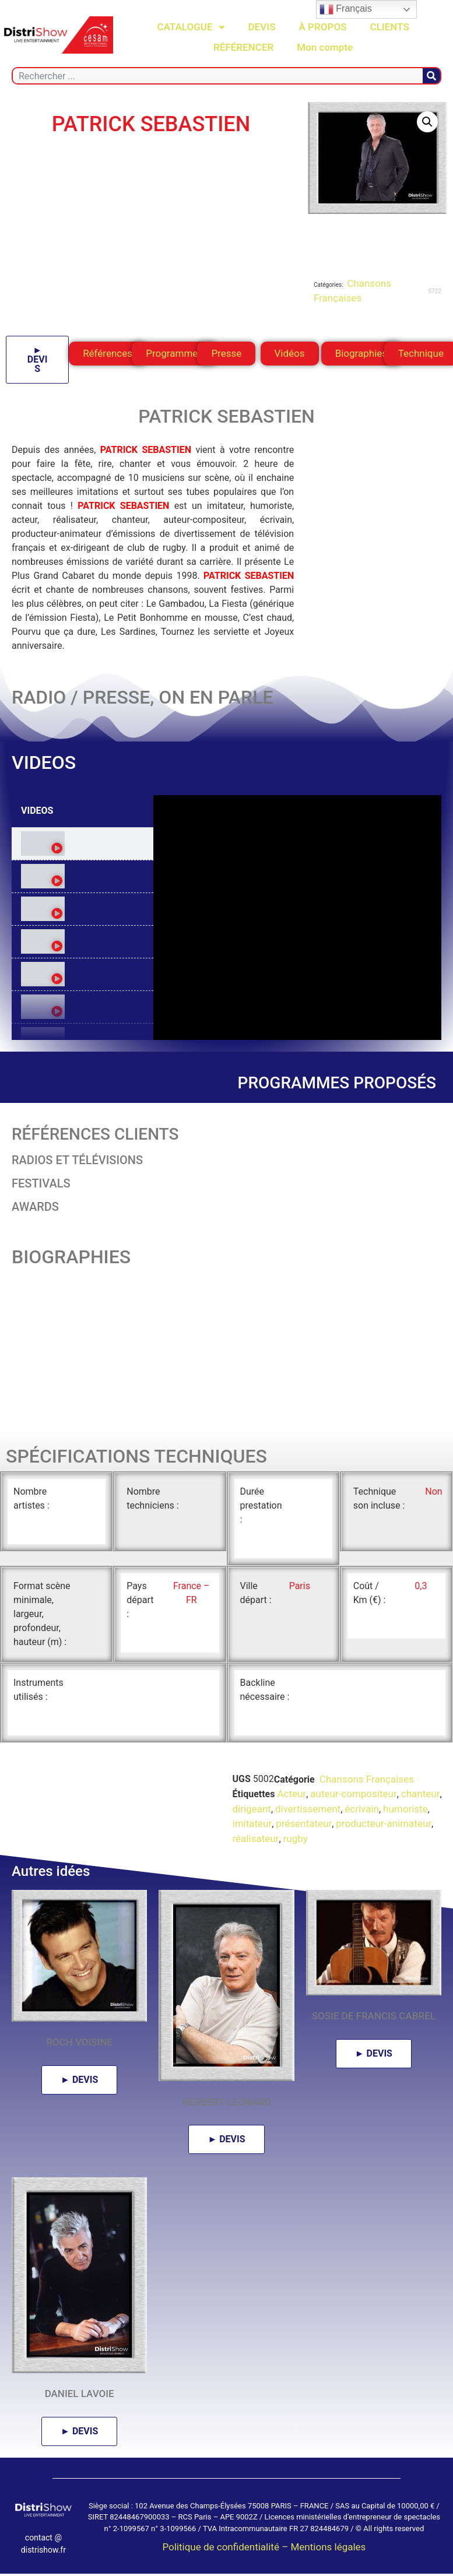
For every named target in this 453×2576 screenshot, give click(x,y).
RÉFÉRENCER (243, 47)
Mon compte (325, 47)
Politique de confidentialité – (226, 2547)
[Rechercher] (431, 75)
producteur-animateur (383, 1823)
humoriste (405, 1809)
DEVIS (262, 27)
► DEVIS (37, 359)
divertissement (307, 1809)
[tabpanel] (297, 917)
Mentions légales (328, 2547)
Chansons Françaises (365, 1779)
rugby (295, 1838)
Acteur (291, 1794)
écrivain (362, 1809)
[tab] (82, 844)
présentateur (304, 1823)
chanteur (420, 1794)
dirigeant (252, 1809)
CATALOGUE (190, 27)
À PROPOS (323, 27)
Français (345, 9)
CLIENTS (389, 27)
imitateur (252, 1823)
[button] (427, 121)
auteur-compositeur (353, 1794)
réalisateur (256, 1838)
